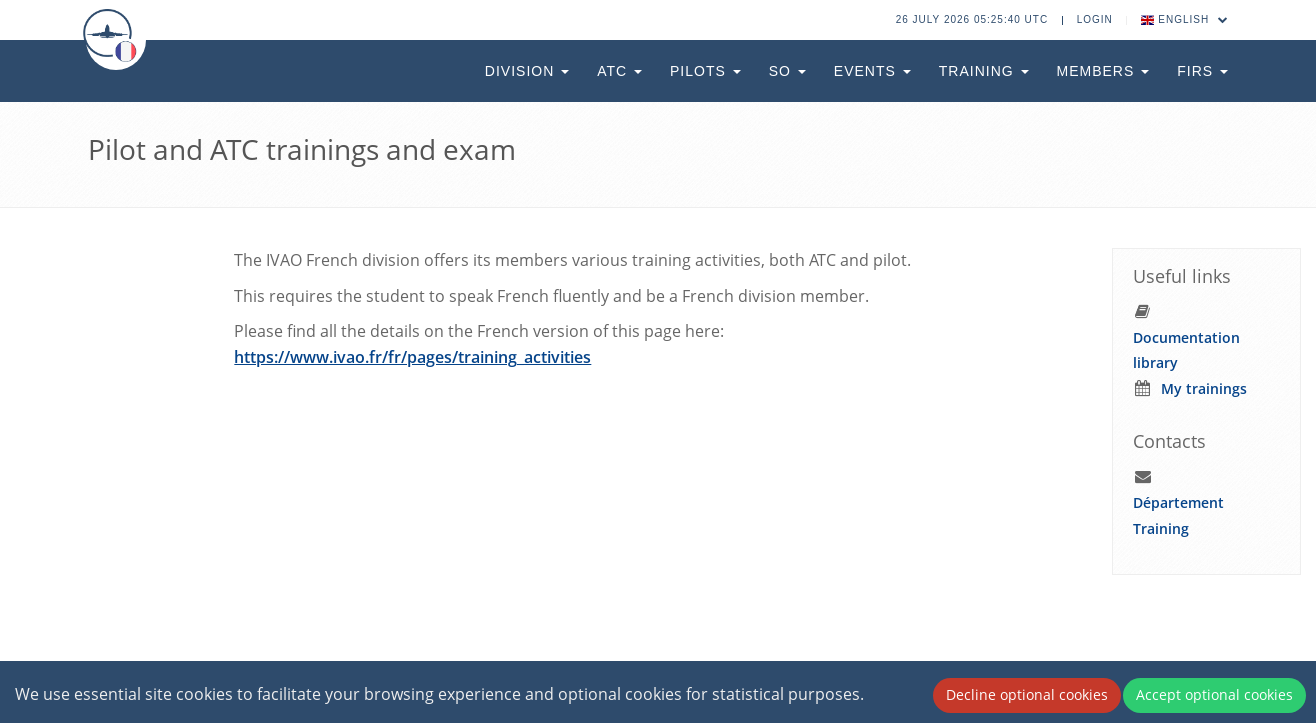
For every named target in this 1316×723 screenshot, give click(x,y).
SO (787, 71)
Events (872, 71)
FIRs (1202, 71)
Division (527, 71)
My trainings (1204, 388)
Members (1103, 71)
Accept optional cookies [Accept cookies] (1214, 694)
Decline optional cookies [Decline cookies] (1027, 694)
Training (984, 71)
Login (1095, 19)
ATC (619, 71)
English (1185, 19)
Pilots (705, 71)
